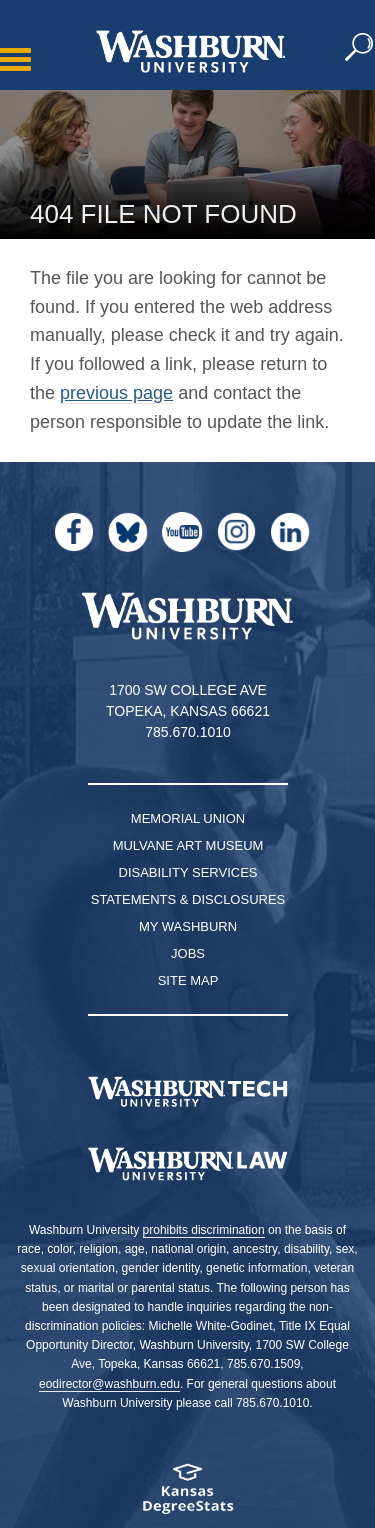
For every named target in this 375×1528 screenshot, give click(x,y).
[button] (360, 48)
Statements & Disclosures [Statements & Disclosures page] (188, 899)
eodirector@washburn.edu (109, 1384)
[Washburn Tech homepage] (187, 1092)
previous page (116, 393)
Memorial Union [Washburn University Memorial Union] (188, 818)
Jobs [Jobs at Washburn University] (188, 953)
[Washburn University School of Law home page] (187, 1164)
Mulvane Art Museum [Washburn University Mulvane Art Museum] (188, 845)
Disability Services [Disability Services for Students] (188, 872)
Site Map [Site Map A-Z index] (188, 980)
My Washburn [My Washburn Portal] (188, 926)
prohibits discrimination (204, 1230)
